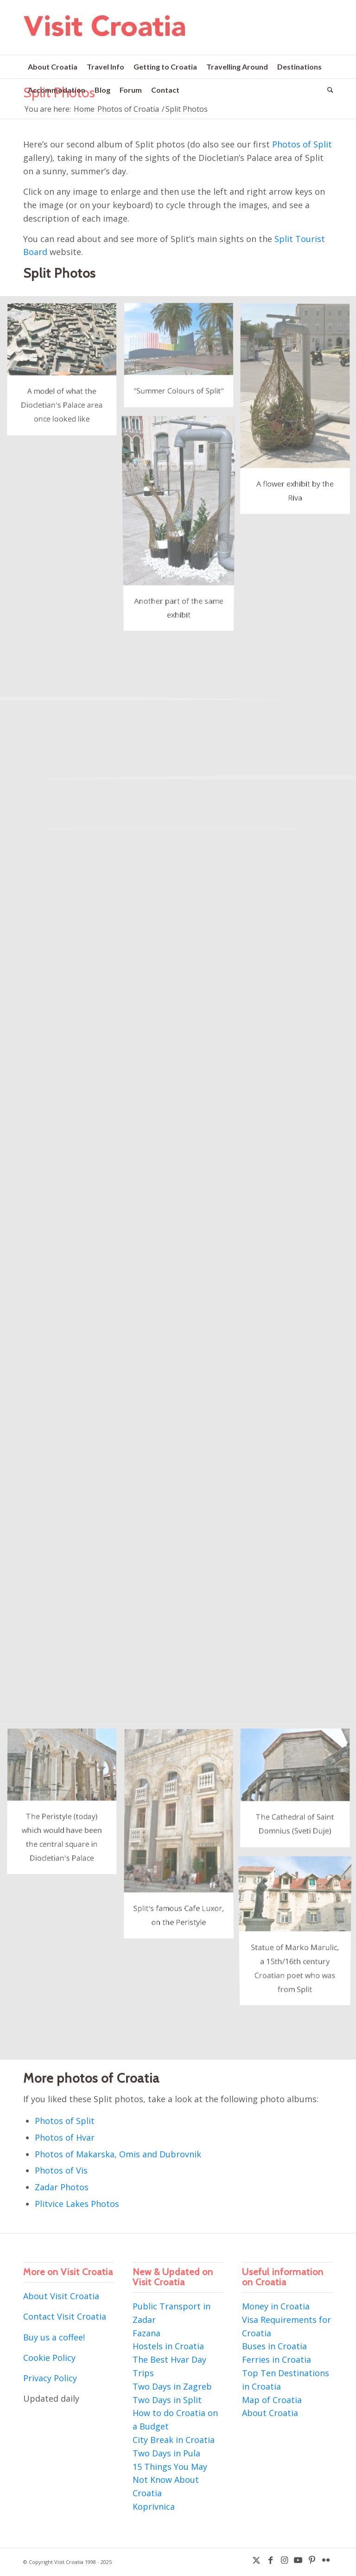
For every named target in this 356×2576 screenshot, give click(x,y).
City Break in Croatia (174, 2439)
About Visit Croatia (61, 2296)
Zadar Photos (62, 2187)
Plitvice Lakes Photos (77, 2203)
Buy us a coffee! (54, 2337)
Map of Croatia (272, 2399)
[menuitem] (52, 66)
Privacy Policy (50, 2378)
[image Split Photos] (65, 374)
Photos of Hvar (65, 2137)
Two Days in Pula (166, 2453)
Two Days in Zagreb (172, 2386)
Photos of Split (302, 144)
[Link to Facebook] (270, 2560)
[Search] (328, 90)
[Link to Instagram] (284, 2560)
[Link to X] (256, 2560)
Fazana (146, 2333)
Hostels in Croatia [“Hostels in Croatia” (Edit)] (168, 2346)
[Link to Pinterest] (312, 2560)
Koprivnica (154, 2506)
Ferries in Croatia (276, 2359)
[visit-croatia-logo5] (105, 34)
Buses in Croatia (274, 2346)
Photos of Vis (61, 2170)
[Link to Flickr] (326, 2560)
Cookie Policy (49, 2357)
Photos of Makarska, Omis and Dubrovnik (118, 2154)
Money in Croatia (276, 2306)
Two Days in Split (167, 2399)
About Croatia (270, 2412)
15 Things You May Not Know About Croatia (170, 2480)
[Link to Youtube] (298, 2560)
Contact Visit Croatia (64, 2316)
